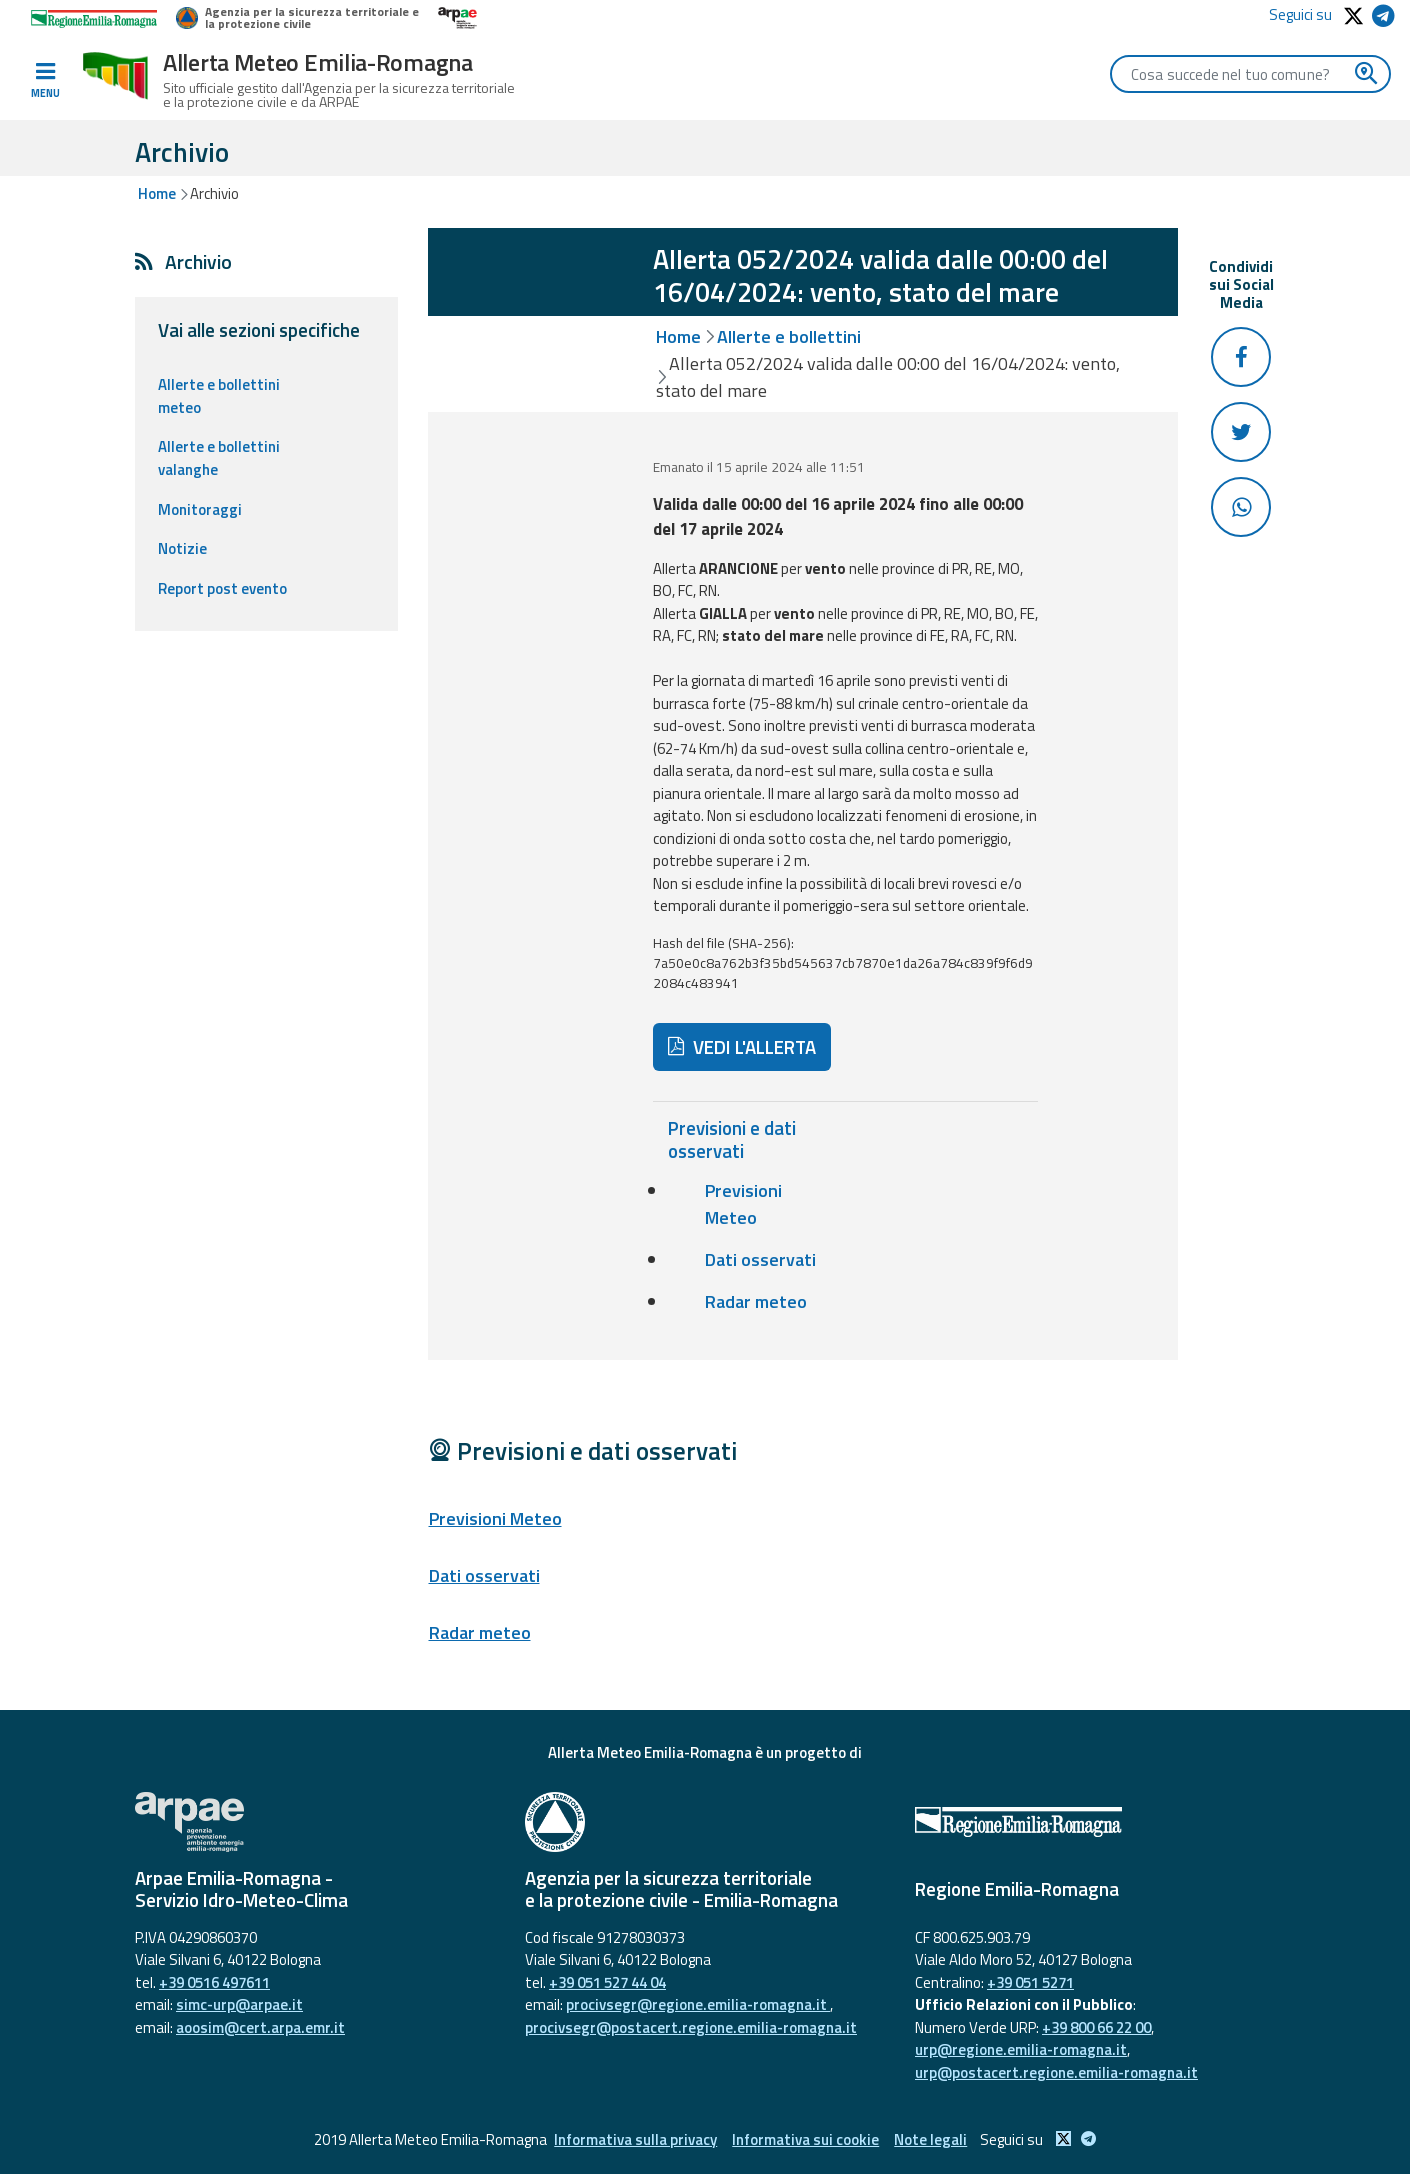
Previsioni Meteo (743, 1204)
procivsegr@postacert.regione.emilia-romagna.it (691, 2027)
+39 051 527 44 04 (607, 1982)
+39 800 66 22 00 (1096, 2027)
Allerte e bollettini (789, 336)
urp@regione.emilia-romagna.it (1021, 2049)
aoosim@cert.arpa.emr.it (260, 2027)
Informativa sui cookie (805, 2139)
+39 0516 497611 (214, 1982)
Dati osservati (760, 1259)
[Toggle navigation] (45, 81)
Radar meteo (756, 1301)
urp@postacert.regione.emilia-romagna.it (1056, 2072)
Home (157, 193)
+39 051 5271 (1030, 1982)
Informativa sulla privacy (635, 2139)
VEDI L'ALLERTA (742, 1047)
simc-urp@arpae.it (239, 2004)
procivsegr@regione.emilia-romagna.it (698, 2004)
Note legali (930, 2139)
